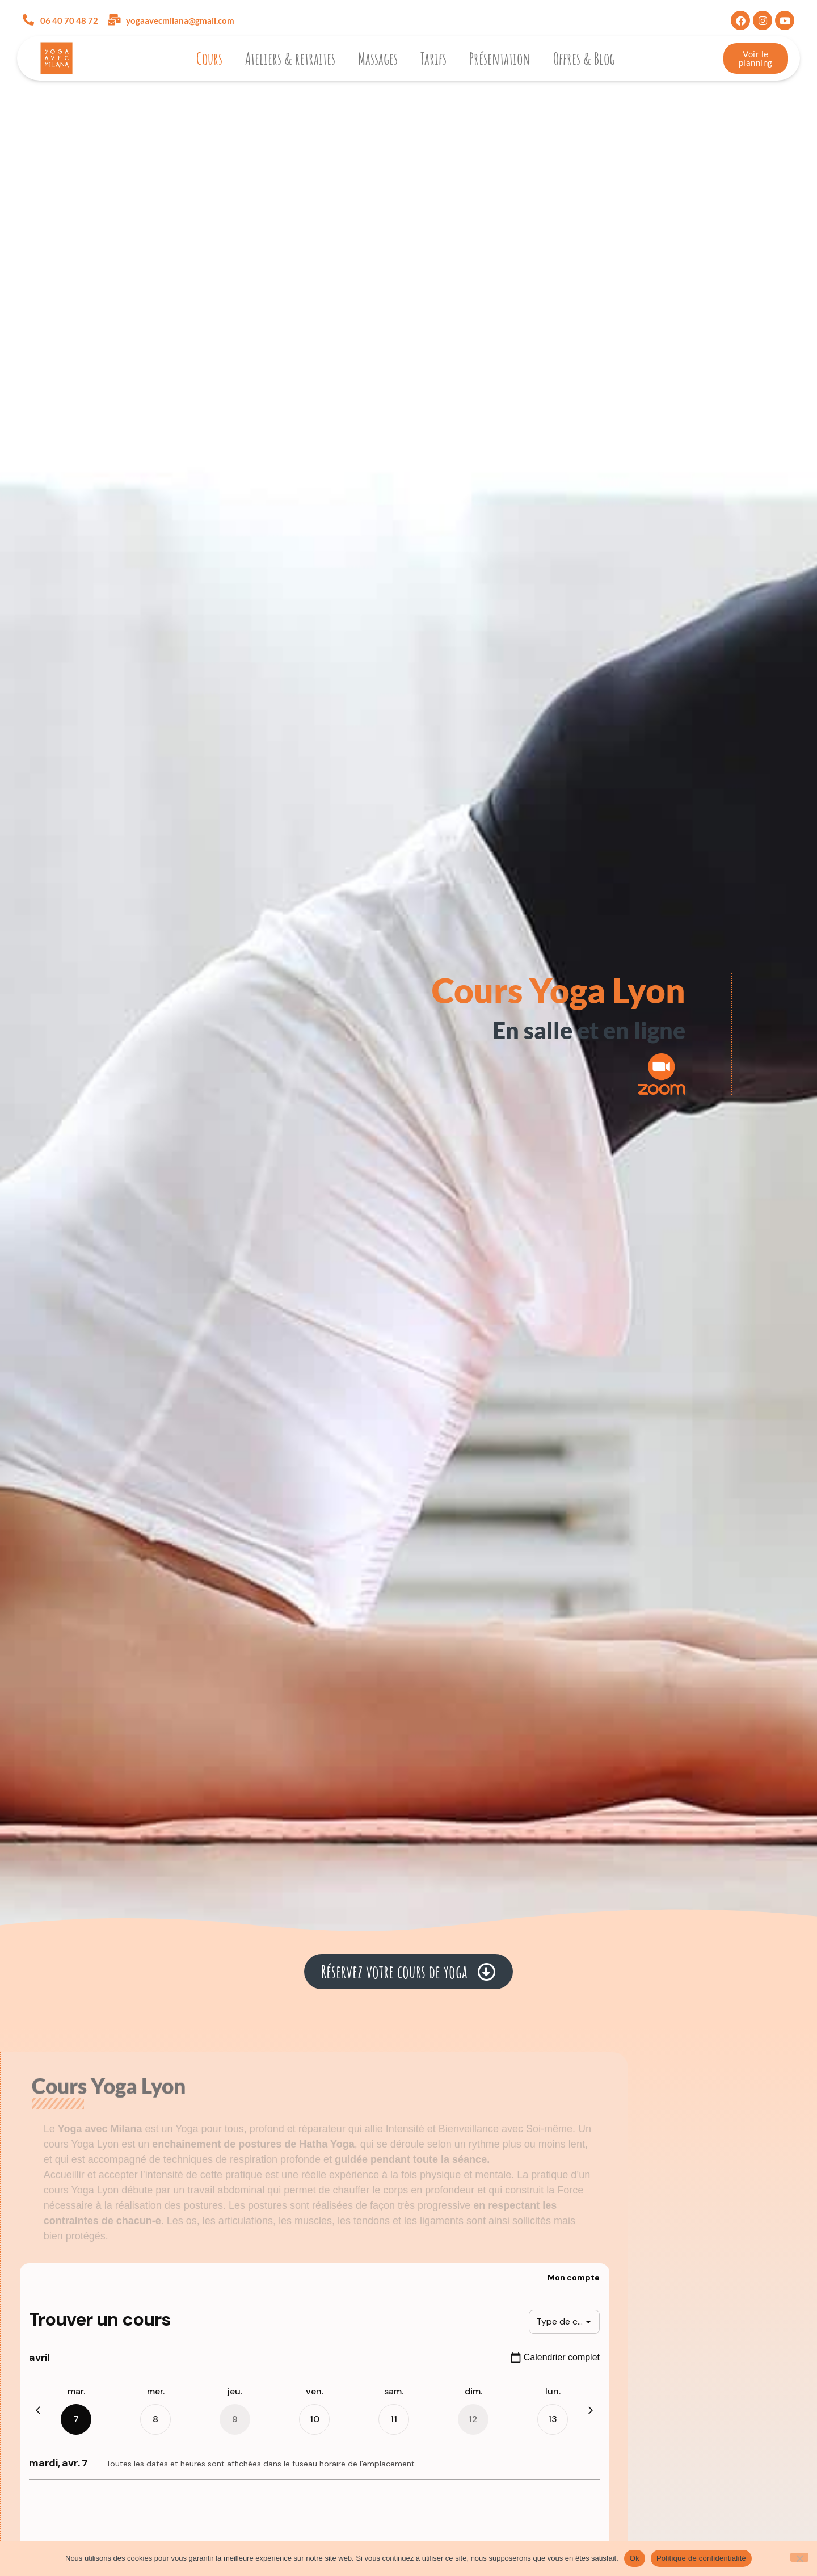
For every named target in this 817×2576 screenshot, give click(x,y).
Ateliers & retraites (290, 58)
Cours (209, 58)
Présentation (499, 58)
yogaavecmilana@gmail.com (180, 20)
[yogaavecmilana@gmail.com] (114, 20)
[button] (408, 1971)
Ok (634, 2558)
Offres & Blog (584, 58)
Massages (378, 58)
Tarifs (433, 58)
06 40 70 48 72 (69, 20)
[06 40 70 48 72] (28, 20)
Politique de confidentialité (701, 2558)
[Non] (799, 2557)
